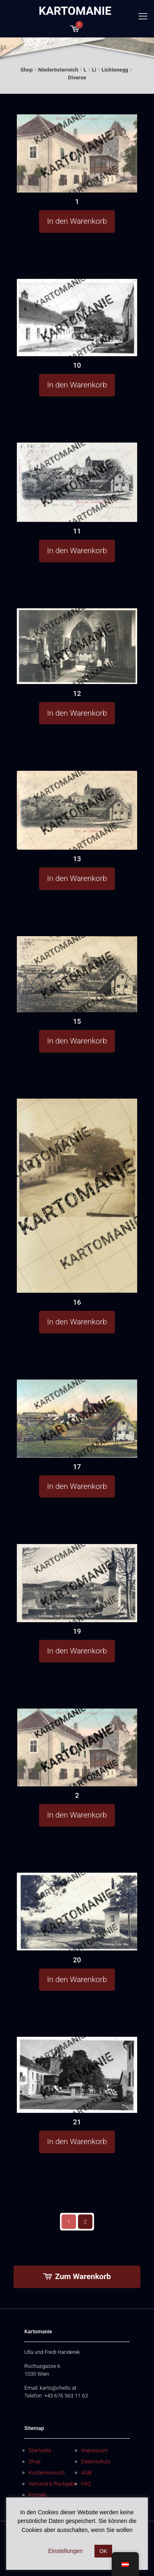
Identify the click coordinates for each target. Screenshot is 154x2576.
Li (94, 70)
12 (77, 693)
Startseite (40, 2450)
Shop (27, 70)
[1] (77, 153)
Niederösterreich (58, 70)
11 (77, 531)
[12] (77, 646)
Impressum (94, 2450)
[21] (77, 2075)
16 (77, 1302)
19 (77, 1631)
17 (77, 1467)
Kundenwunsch (47, 2472)
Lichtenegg (114, 70)
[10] (77, 317)
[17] (77, 1419)
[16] (77, 1196)
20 (77, 1960)
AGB (86, 2472)
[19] (77, 1583)
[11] (77, 482)
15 (77, 1021)
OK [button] (103, 2551)
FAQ (86, 2484)
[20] (77, 1911)
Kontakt (38, 2495)
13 (77, 859)
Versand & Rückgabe (53, 2484)
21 (77, 2122)
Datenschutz (96, 2461)
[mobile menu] (143, 16)
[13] (77, 810)
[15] (77, 974)
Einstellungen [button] (65, 2551)
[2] (77, 1748)
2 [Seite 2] (85, 2222)
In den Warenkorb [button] (77, 221)
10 (77, 365)
